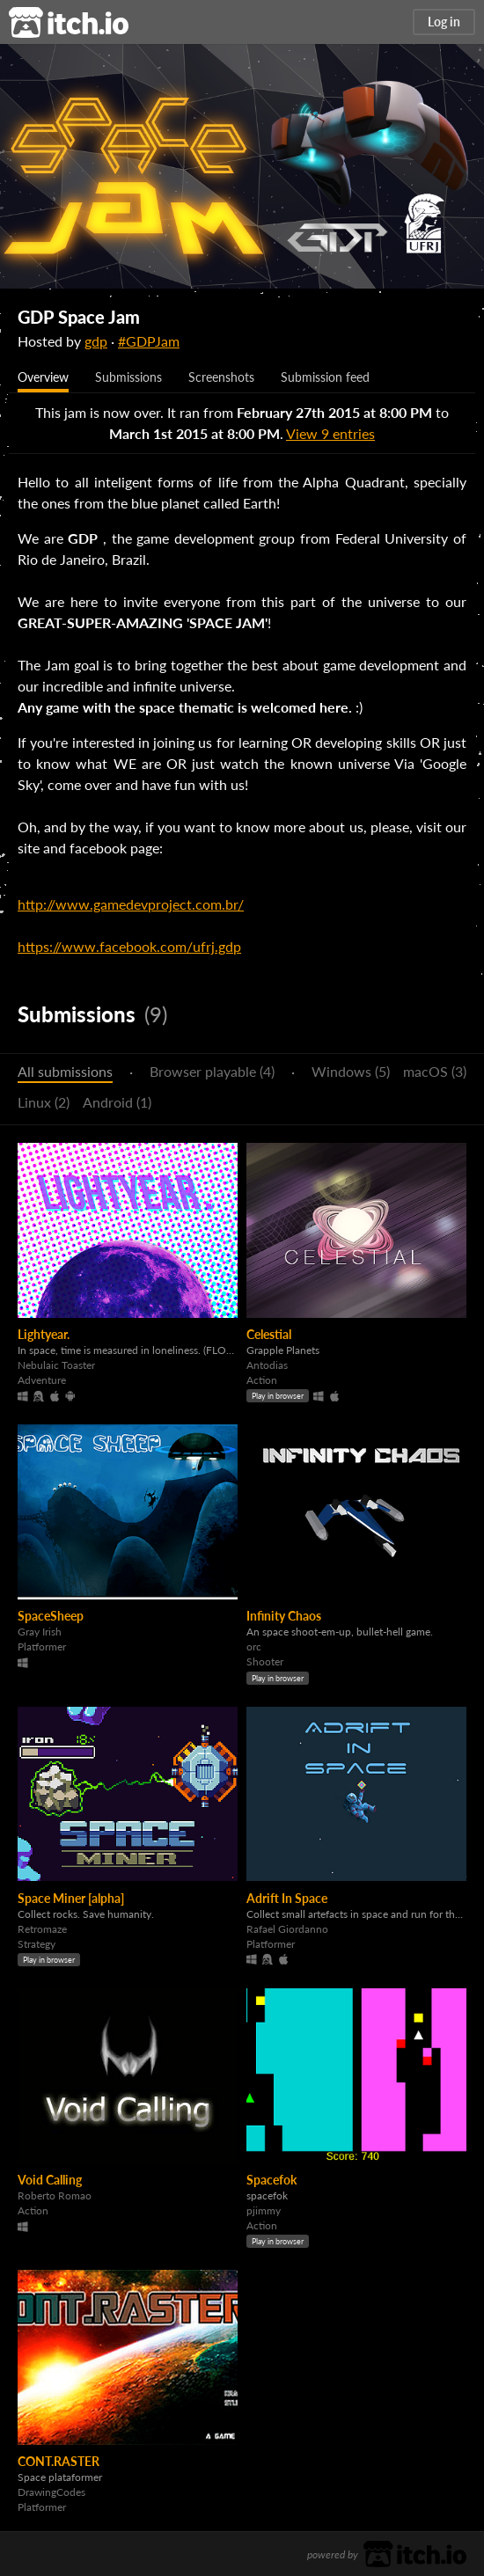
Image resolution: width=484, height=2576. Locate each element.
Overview (43, 377)
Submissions (128, 377)
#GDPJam (149, 341)
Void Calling (50, 2179)
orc (253, 1646)
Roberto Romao (55, 2195)
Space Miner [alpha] (71, 1898)
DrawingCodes (51, 2492)
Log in (444, 21)
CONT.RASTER (58, 2461)
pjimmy (263, 2210)
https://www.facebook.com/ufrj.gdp (129, 946)
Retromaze (42, 1929)
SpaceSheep (51, 1615)
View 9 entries (330, 433)
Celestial (268, 1334)
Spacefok (271, 2179)
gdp (95, 341)
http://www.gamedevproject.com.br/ (131, 904)
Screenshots (221, 377)
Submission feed (325, 377)
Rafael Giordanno (287, 1929)
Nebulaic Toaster (56, 1365)
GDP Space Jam (79, 316)
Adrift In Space (286, 1898)
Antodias (267, 1365)
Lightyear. (44, 1334)
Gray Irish (40, 1631)
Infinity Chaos (283, 1615)
